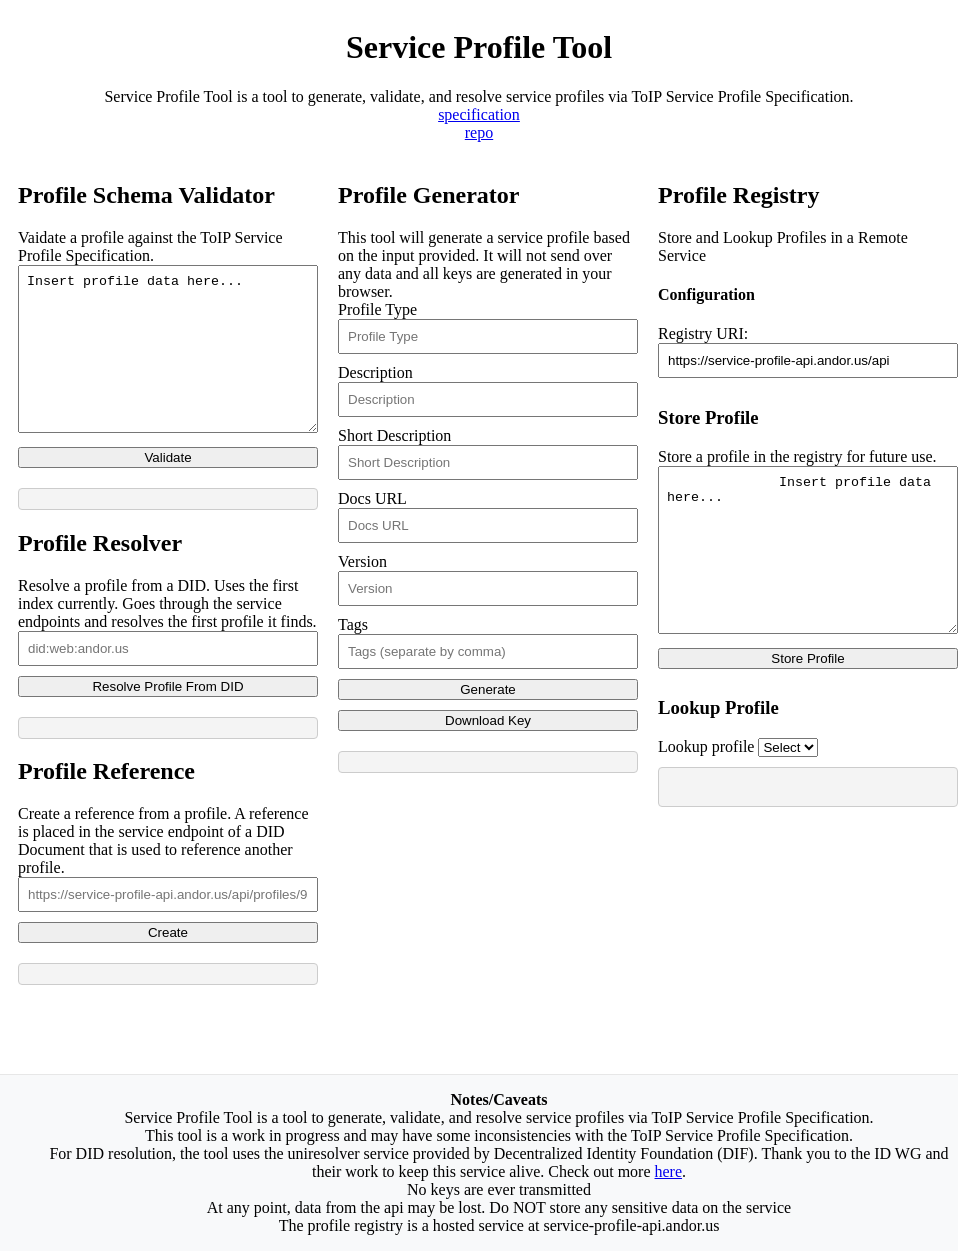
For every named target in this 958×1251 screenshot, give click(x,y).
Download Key (488, 720)
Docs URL (372, 498)
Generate (488, 689)
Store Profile (807, 688)
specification (479, 114)
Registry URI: (703, 333)
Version (362, 561)
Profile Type (377, 309)
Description (375, 372)
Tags (353, 624)
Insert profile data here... (168, 364)
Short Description (394, 435)
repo (479, 132)
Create (168, 962)
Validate (167, 487)
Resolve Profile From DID (167, 716)
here (669, 1171)
